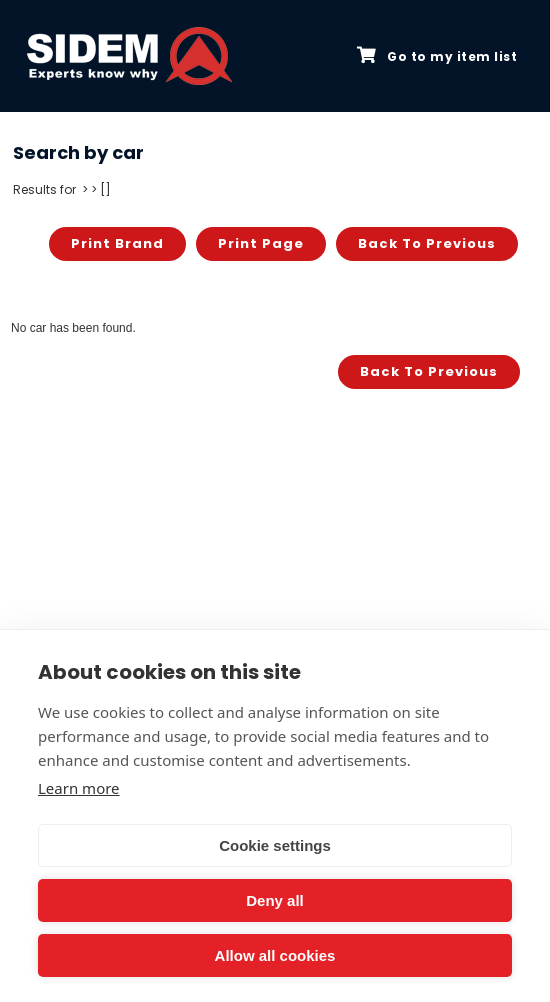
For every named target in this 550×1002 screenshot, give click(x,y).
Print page (261, 243)
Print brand (117, 243)
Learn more (79, 788)
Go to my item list (437, 56)
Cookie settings (275, 845)
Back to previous (427, 243)
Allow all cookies (275, 955)
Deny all (275, 900)
